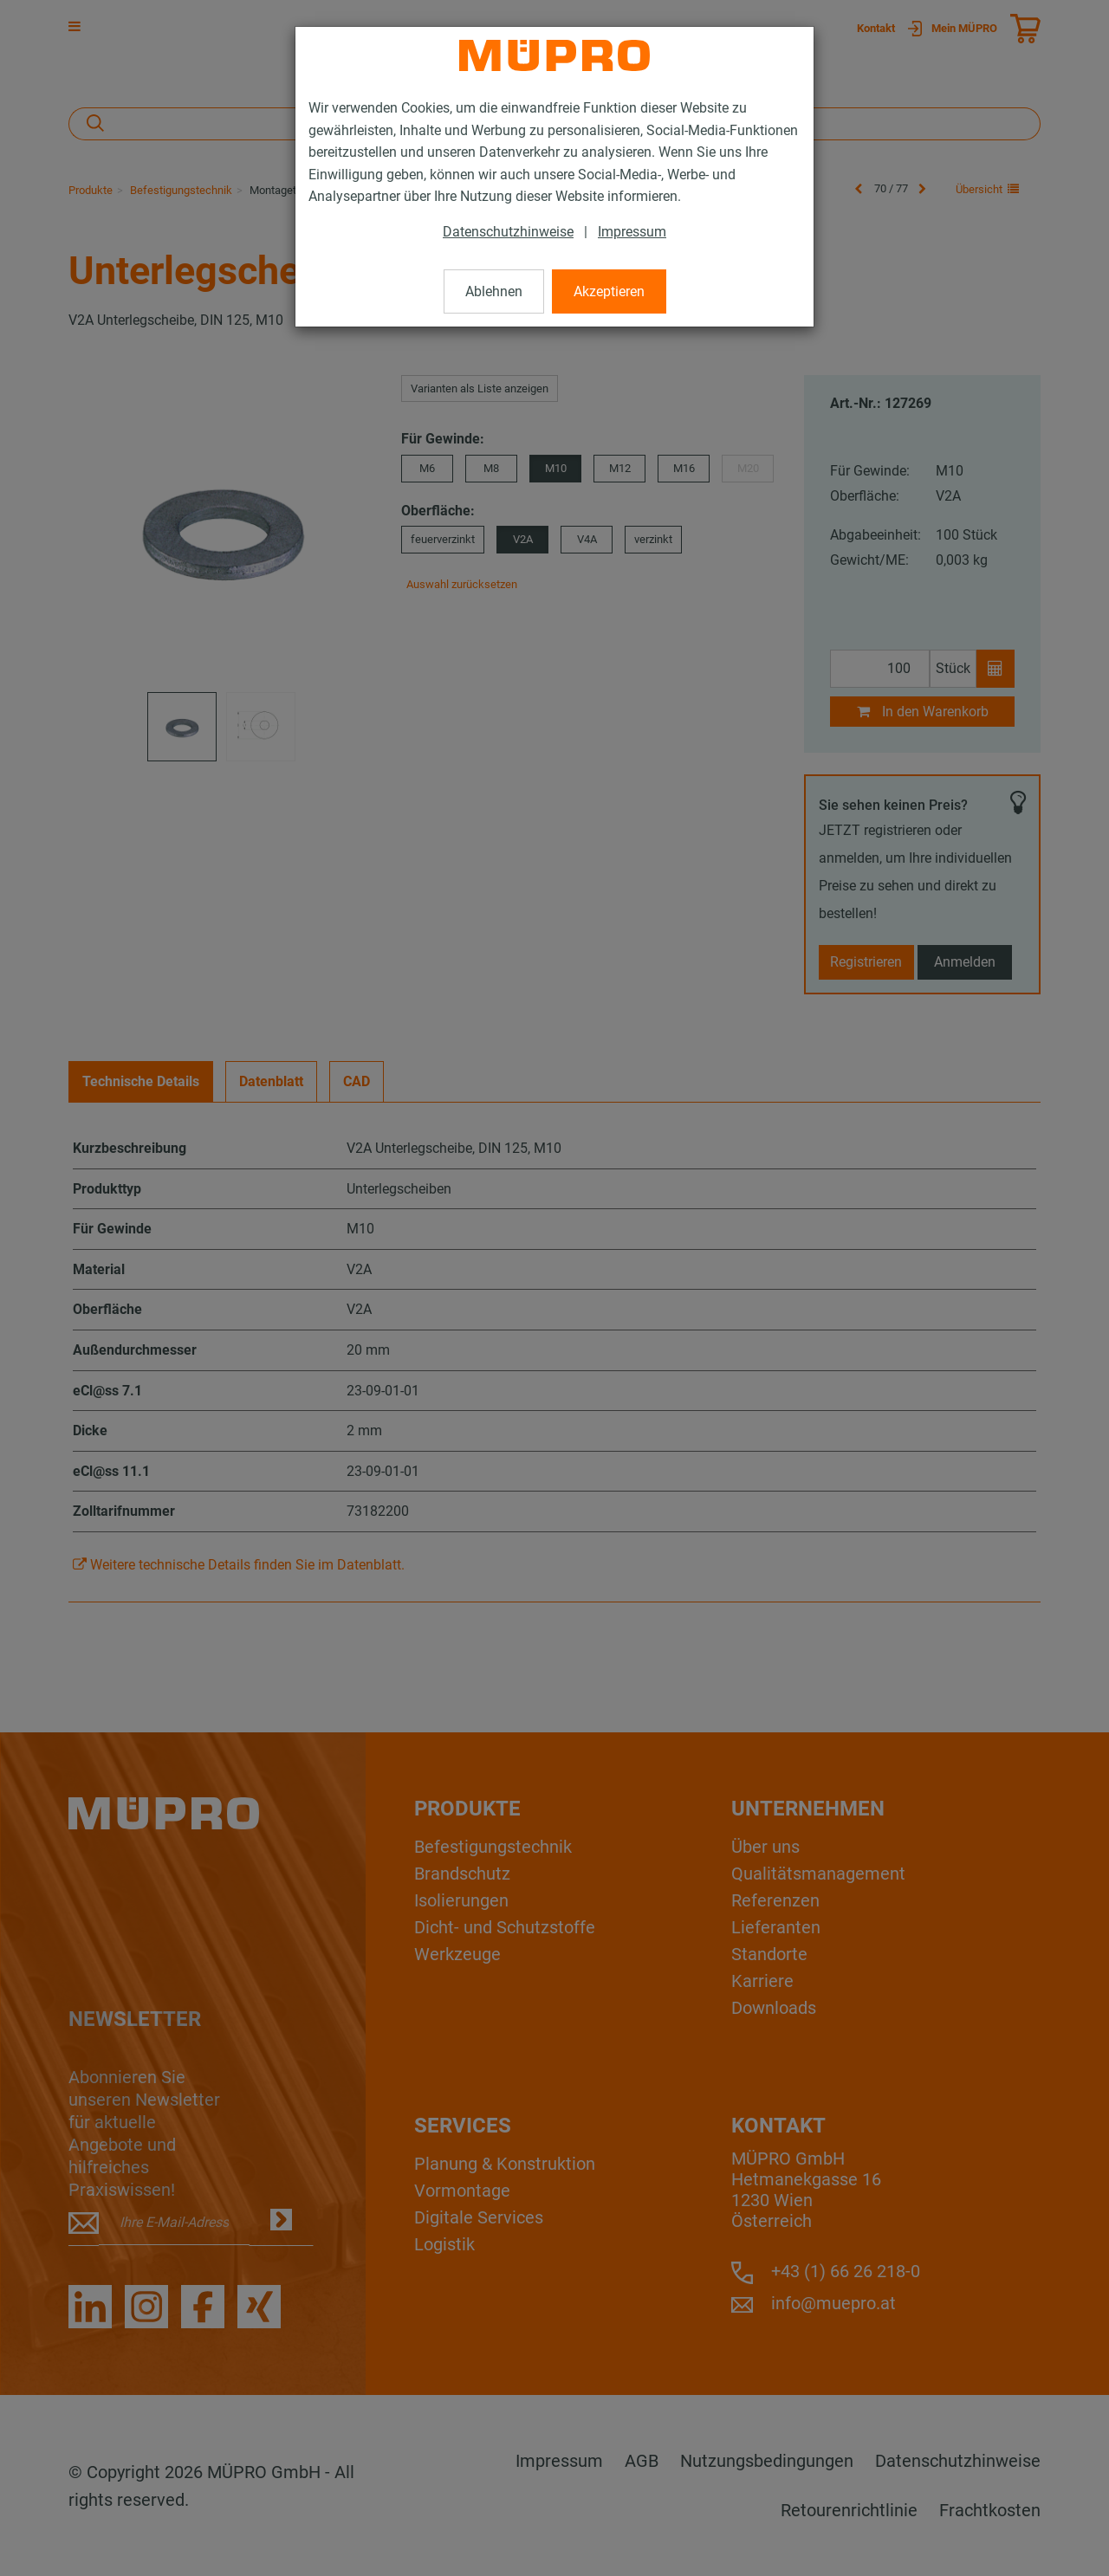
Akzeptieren (609, 291)
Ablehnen (493, 291)
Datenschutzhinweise (508, 231)
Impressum (632, 231)
